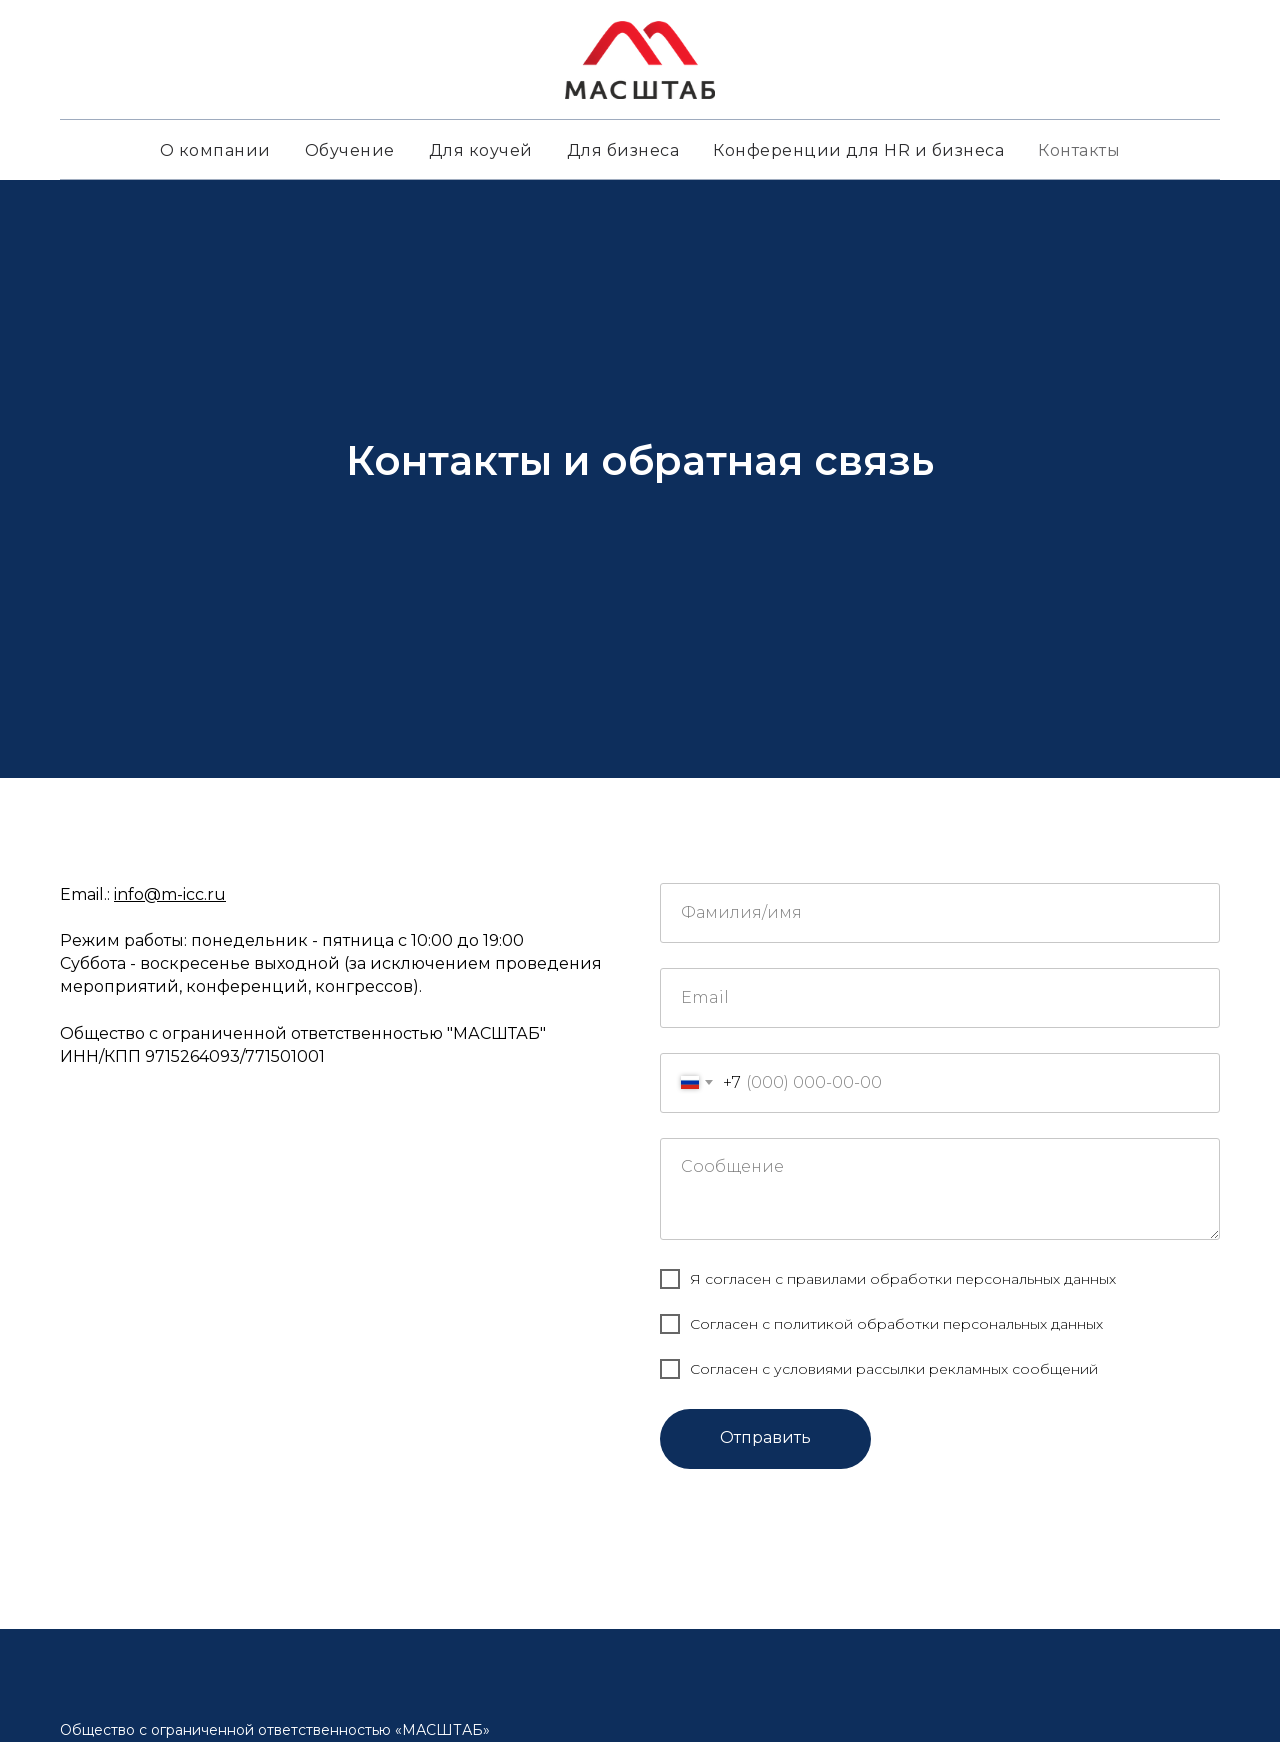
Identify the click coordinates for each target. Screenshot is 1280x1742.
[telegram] (76, 1289)
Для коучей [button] (481, 150)
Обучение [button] (350, 150)
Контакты (1079, 150)
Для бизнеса (623, 150)
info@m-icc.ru (170, 894)
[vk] (112, 1289)
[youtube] (148, 1289)
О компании (215, 150)
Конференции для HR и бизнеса (858, 150)
